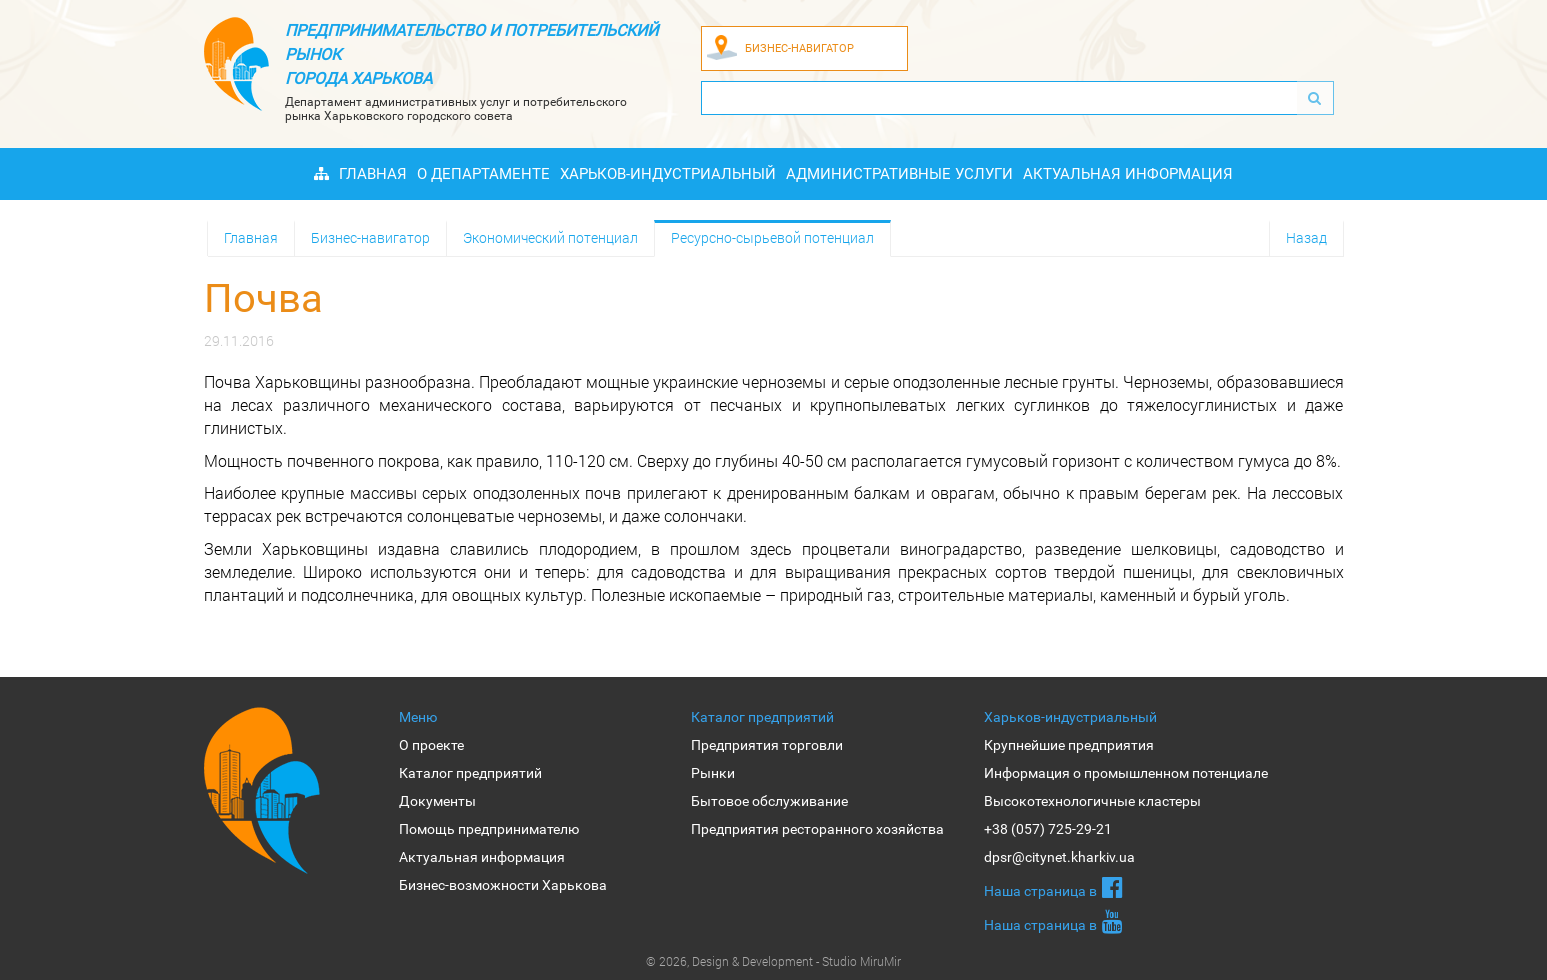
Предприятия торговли (767, 745)
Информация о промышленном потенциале (1126, 773)
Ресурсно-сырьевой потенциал (772, 237)
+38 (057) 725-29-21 (1048, 829)
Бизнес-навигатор (370, 237)
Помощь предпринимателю (489, 829)
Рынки (713, 773)
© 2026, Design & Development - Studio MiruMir (773, 961)
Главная (373, 174)
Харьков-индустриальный (668, 174)
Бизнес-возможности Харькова (503, 885)
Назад (1306, 237)
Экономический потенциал (550, 237)
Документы (437, 801)
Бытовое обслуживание (769, 801)
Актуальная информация (1128, 174)
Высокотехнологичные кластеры (1092, 801)
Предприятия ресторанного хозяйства (817, 829)
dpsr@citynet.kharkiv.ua (1059, 857)
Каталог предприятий (470, 773)
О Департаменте (483, 174)
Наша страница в (1053, 887)
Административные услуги (899, 174)
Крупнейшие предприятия (1069, 745)
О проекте (431, 745)
